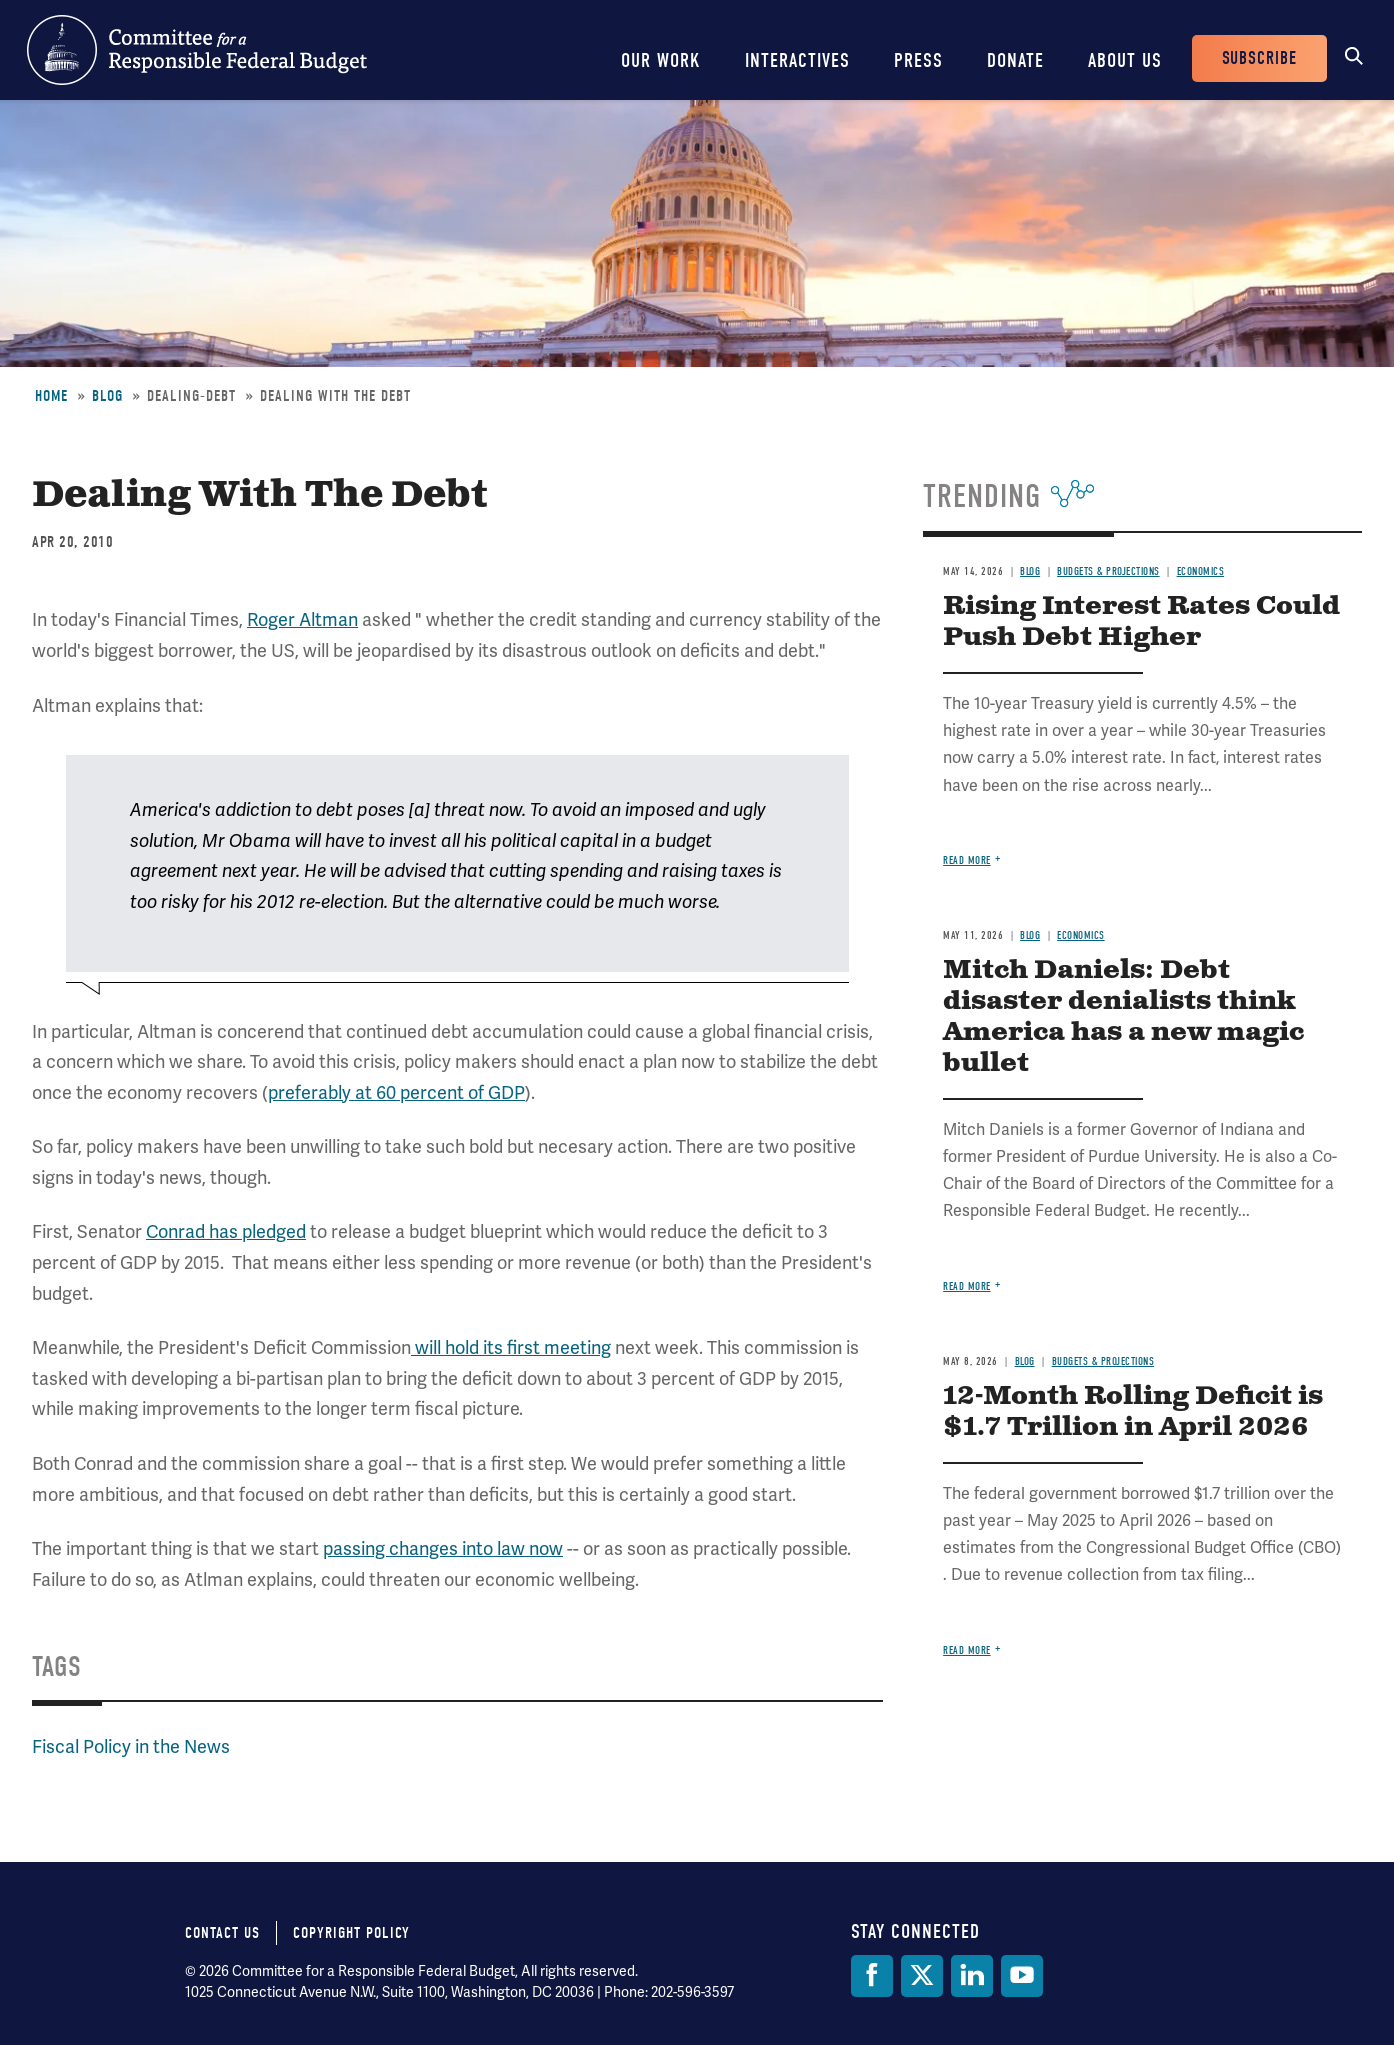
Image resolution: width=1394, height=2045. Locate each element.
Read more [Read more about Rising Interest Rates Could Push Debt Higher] (967, 860)
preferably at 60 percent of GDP (396, 1092)
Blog (107, 396)
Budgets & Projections (1108, 571)
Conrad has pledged (226, 1231)
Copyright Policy (351, 1933)
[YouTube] (1022, 1976)
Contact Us (222, 1933)
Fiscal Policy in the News (131, 1746)
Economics (1201, 571)
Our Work (661, 60)
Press (918, 60)
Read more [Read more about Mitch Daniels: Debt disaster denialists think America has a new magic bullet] (967, 1286)
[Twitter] (922, 1976)
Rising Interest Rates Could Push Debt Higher (1141, 622)
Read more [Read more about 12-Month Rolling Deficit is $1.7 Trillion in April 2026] (967, 1650)
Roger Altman (302, 619)
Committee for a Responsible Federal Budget (197, 50)
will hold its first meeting (511, 1347)
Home (51, 396)
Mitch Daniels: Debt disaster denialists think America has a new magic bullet (1123, 1017)
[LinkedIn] (972, 1976)
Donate (1015, 60)
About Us (1125, 60)
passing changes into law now (443, 1548)
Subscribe (1259, 58)
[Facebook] (872, 1976)
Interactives (797, 60)
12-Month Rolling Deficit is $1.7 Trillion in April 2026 (1133, 1412)
